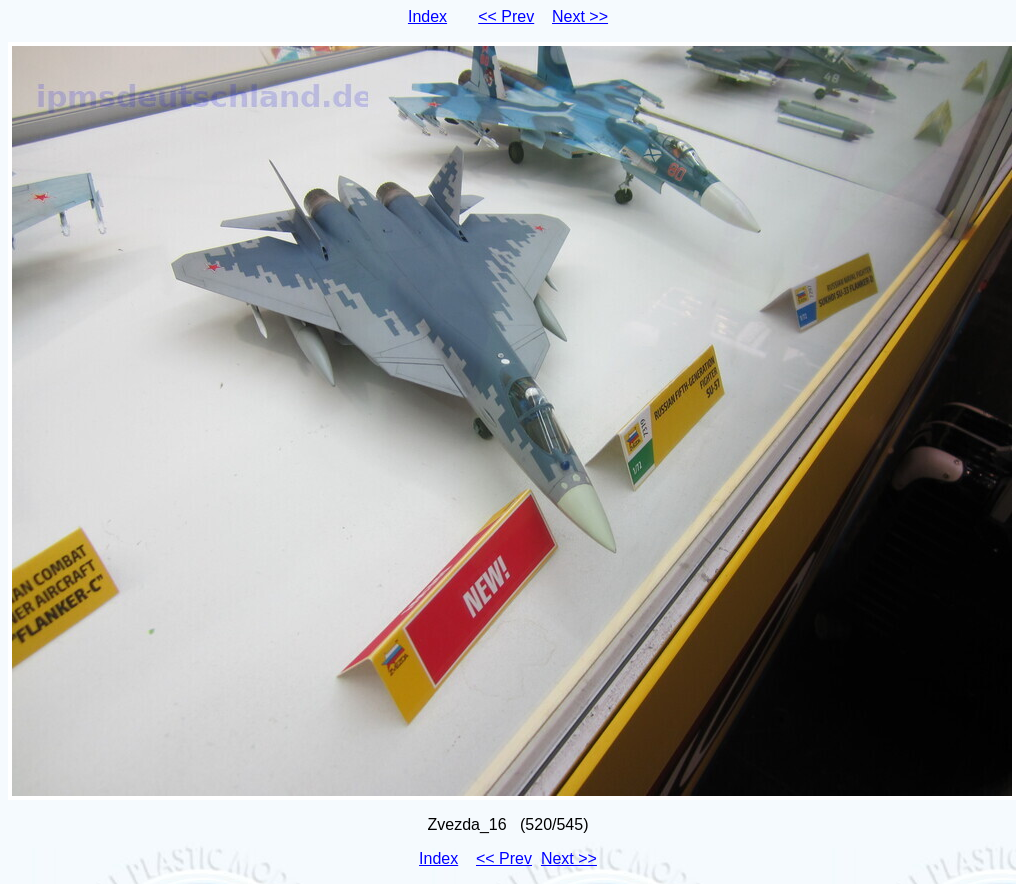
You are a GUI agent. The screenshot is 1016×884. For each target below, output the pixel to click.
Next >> (580, 16)
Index (427, 16)
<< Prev (506, 16)
